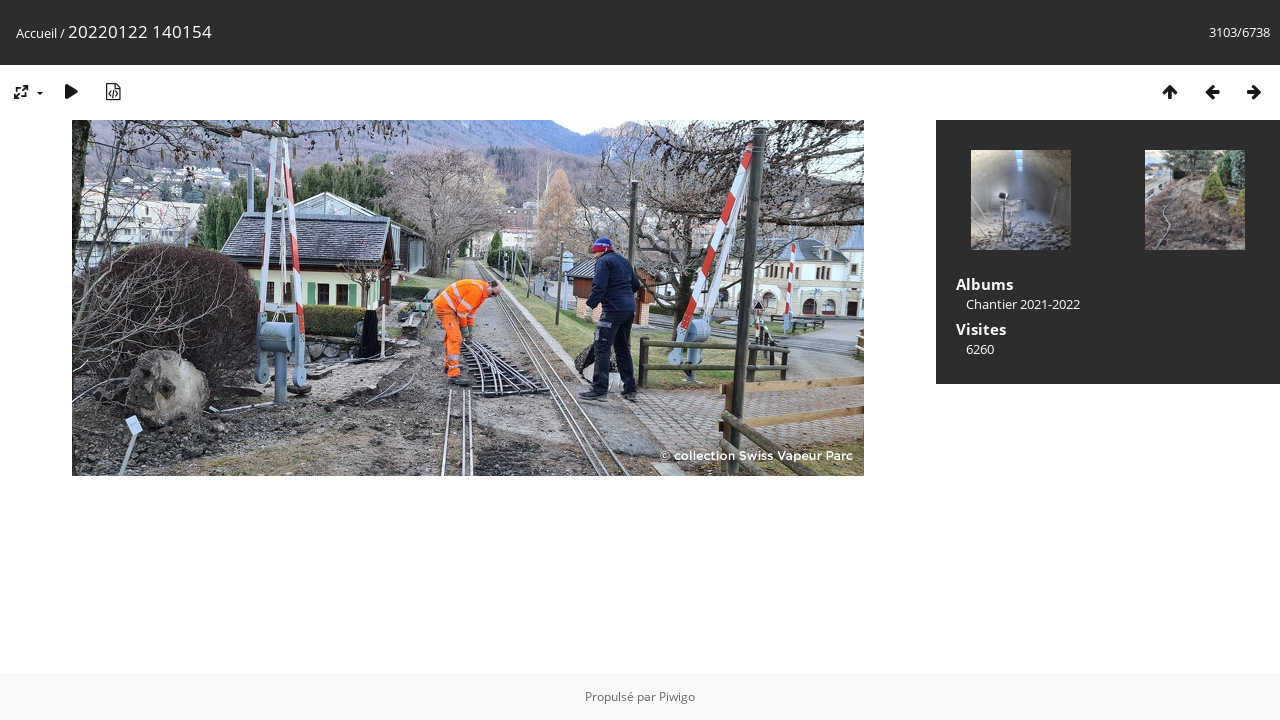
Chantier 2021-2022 (1023, 304)
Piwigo (677, 696)
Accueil (36, 33)
